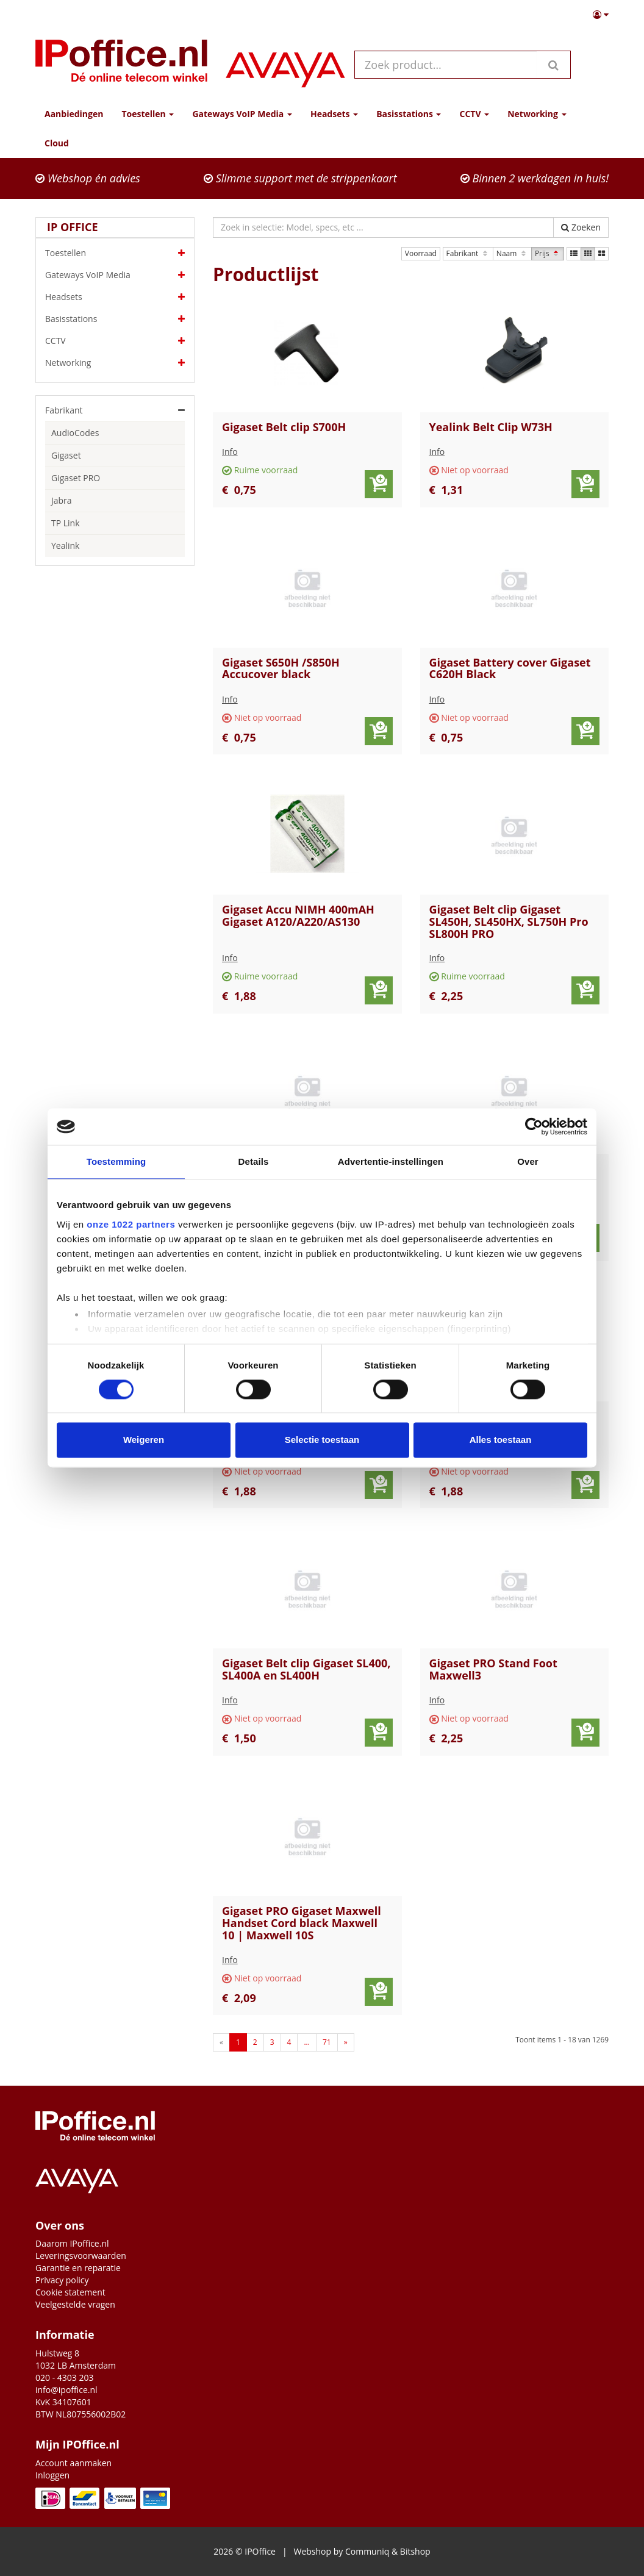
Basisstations (115, 319)
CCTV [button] (474, 114)
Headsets (115, 297)
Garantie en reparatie (78, 2268)
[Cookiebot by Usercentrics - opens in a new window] (534, 1126)
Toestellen (115, 253)
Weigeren (143, 1440)
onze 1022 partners (131, 1224)
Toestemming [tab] (116, 1161)
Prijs (547, 253)
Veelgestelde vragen (75, 2304)
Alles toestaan (501, 1440)
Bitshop (415, 2551)
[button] (601, 14)
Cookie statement (70, 2292)
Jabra (61, 500)
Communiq (367, 2551)
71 (327, 2042)
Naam (512, 253)
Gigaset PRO (75, 478)
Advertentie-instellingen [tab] (390, 1161)
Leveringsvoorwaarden (80, 2255)
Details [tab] (253, 1161)
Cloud (57, 143)
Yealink (65, 545)
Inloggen (52, 2475)
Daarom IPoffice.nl (72, 2243)
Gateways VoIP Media (115, 275)
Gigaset (66, 455)
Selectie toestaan (322, 1440)
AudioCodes (75, 432)
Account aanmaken (73, 2463)
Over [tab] (527, 1161)
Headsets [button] (334, 114)
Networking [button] (536, 114)
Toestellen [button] (147, 114)
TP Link (65, 523)
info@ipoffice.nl (66, 2389)
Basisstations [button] (408, 114)
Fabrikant (468, 253)
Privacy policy (62, 2280)
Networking (115, 363)
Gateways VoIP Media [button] (242, 114)
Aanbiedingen (74, 114)
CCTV (115, 341)
